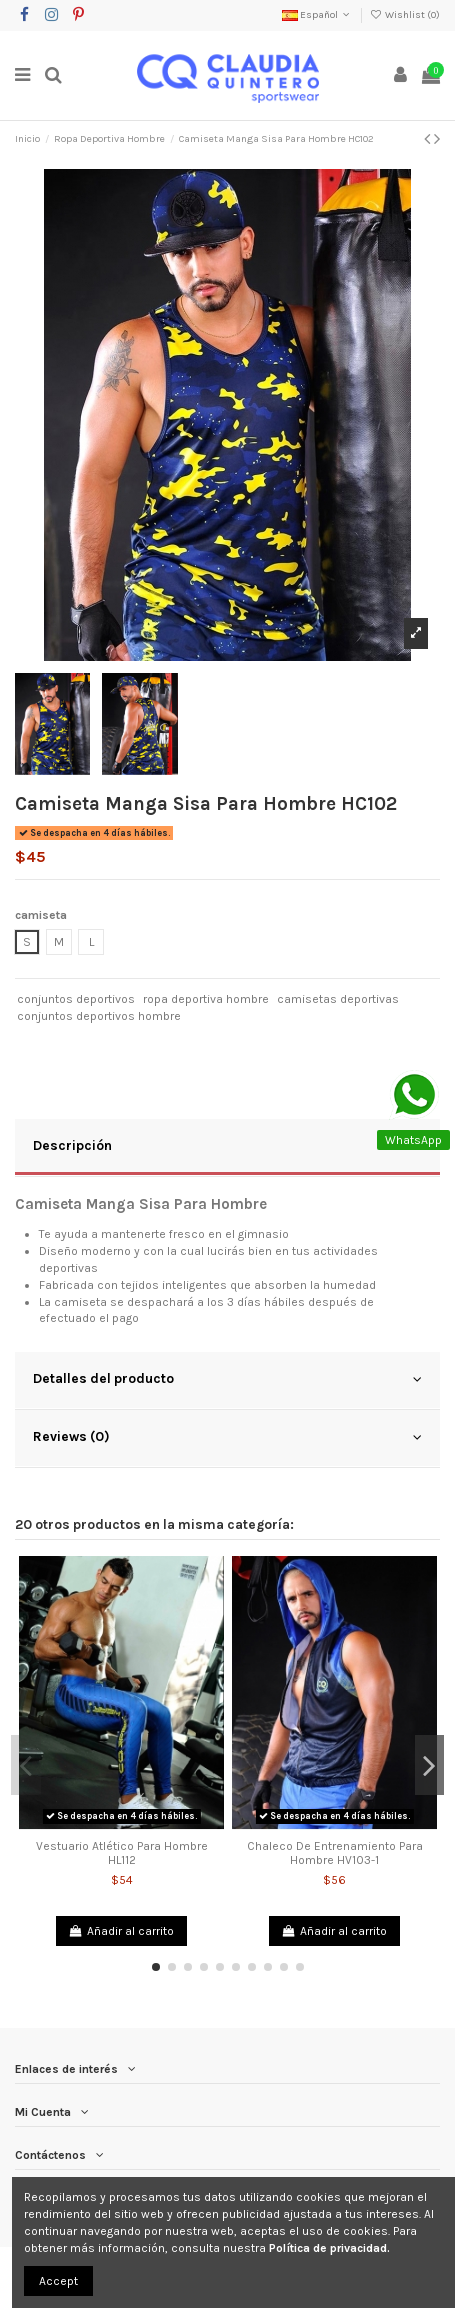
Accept (58, 2281)
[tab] (227, 1148)
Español (317, 15)
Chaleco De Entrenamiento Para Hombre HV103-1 (335, 1853)
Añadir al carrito (121, 1931)
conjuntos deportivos (76, 999)
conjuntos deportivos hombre (99, 1016)
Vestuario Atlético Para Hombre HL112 (122, 1853)
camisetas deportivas (338, 999)
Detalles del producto (227, 1379)
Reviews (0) (227, 1437)
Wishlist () (405, 15)
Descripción (227, 1146)
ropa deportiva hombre (206, 999)
